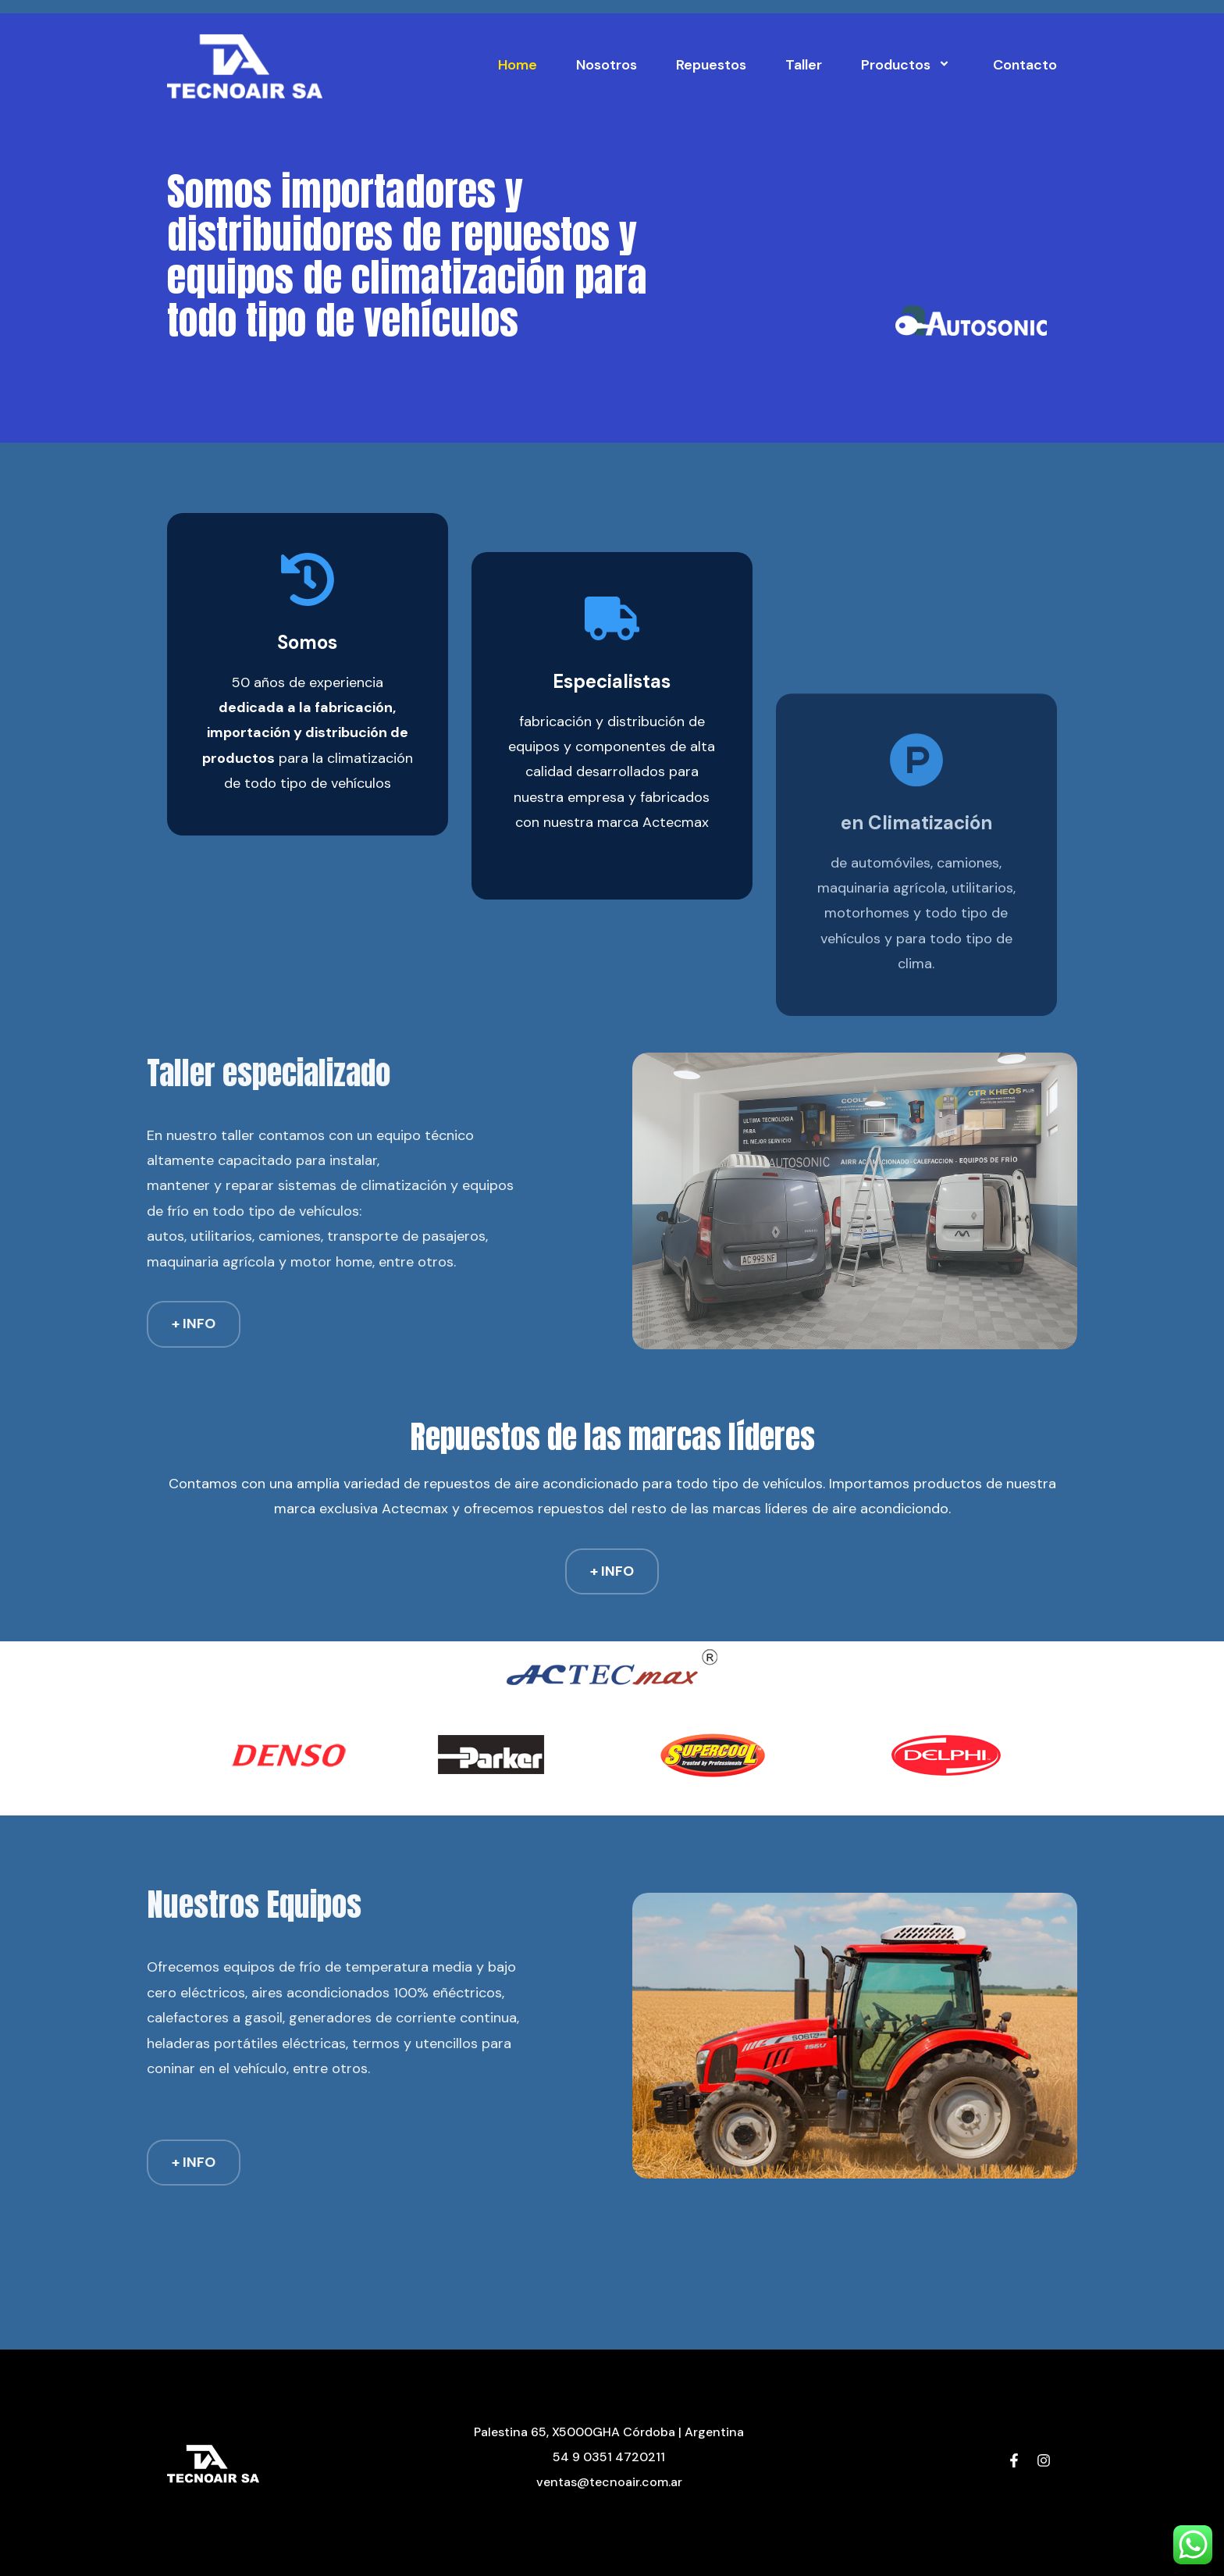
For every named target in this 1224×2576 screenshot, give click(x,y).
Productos (907, 64)
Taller (803, 64)
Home (517, 64)
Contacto (1025, 64)
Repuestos (711, 64)
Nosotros (606, 64)
